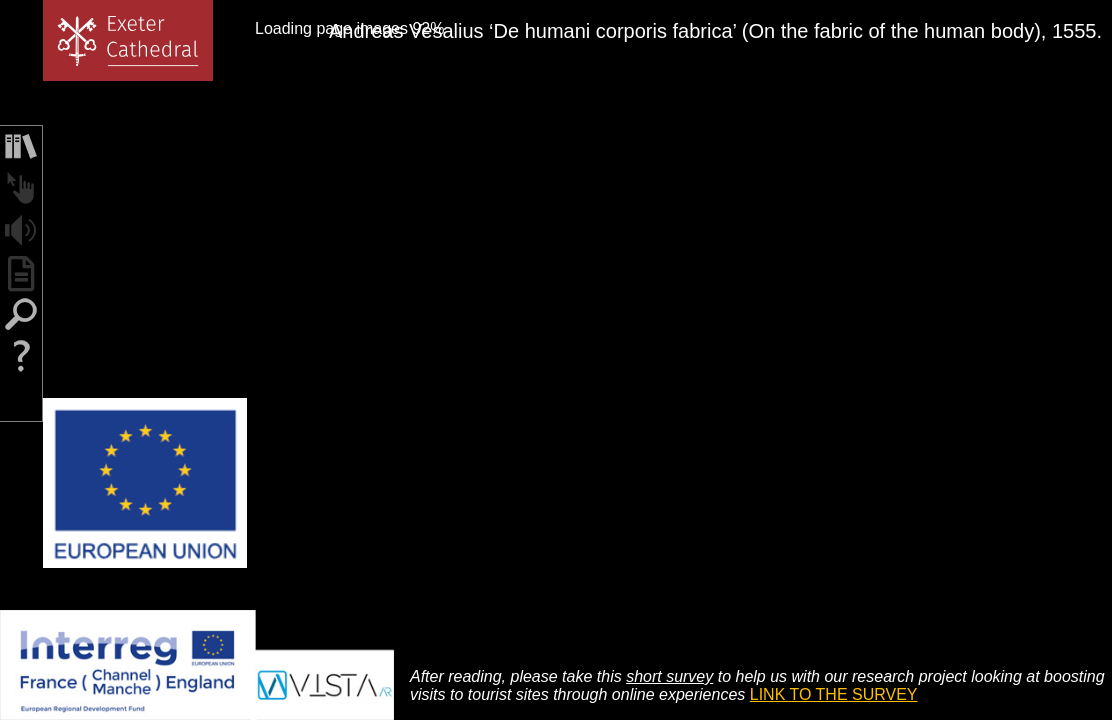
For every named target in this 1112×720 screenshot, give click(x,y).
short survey (669, 676)
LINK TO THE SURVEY (834, 694)
